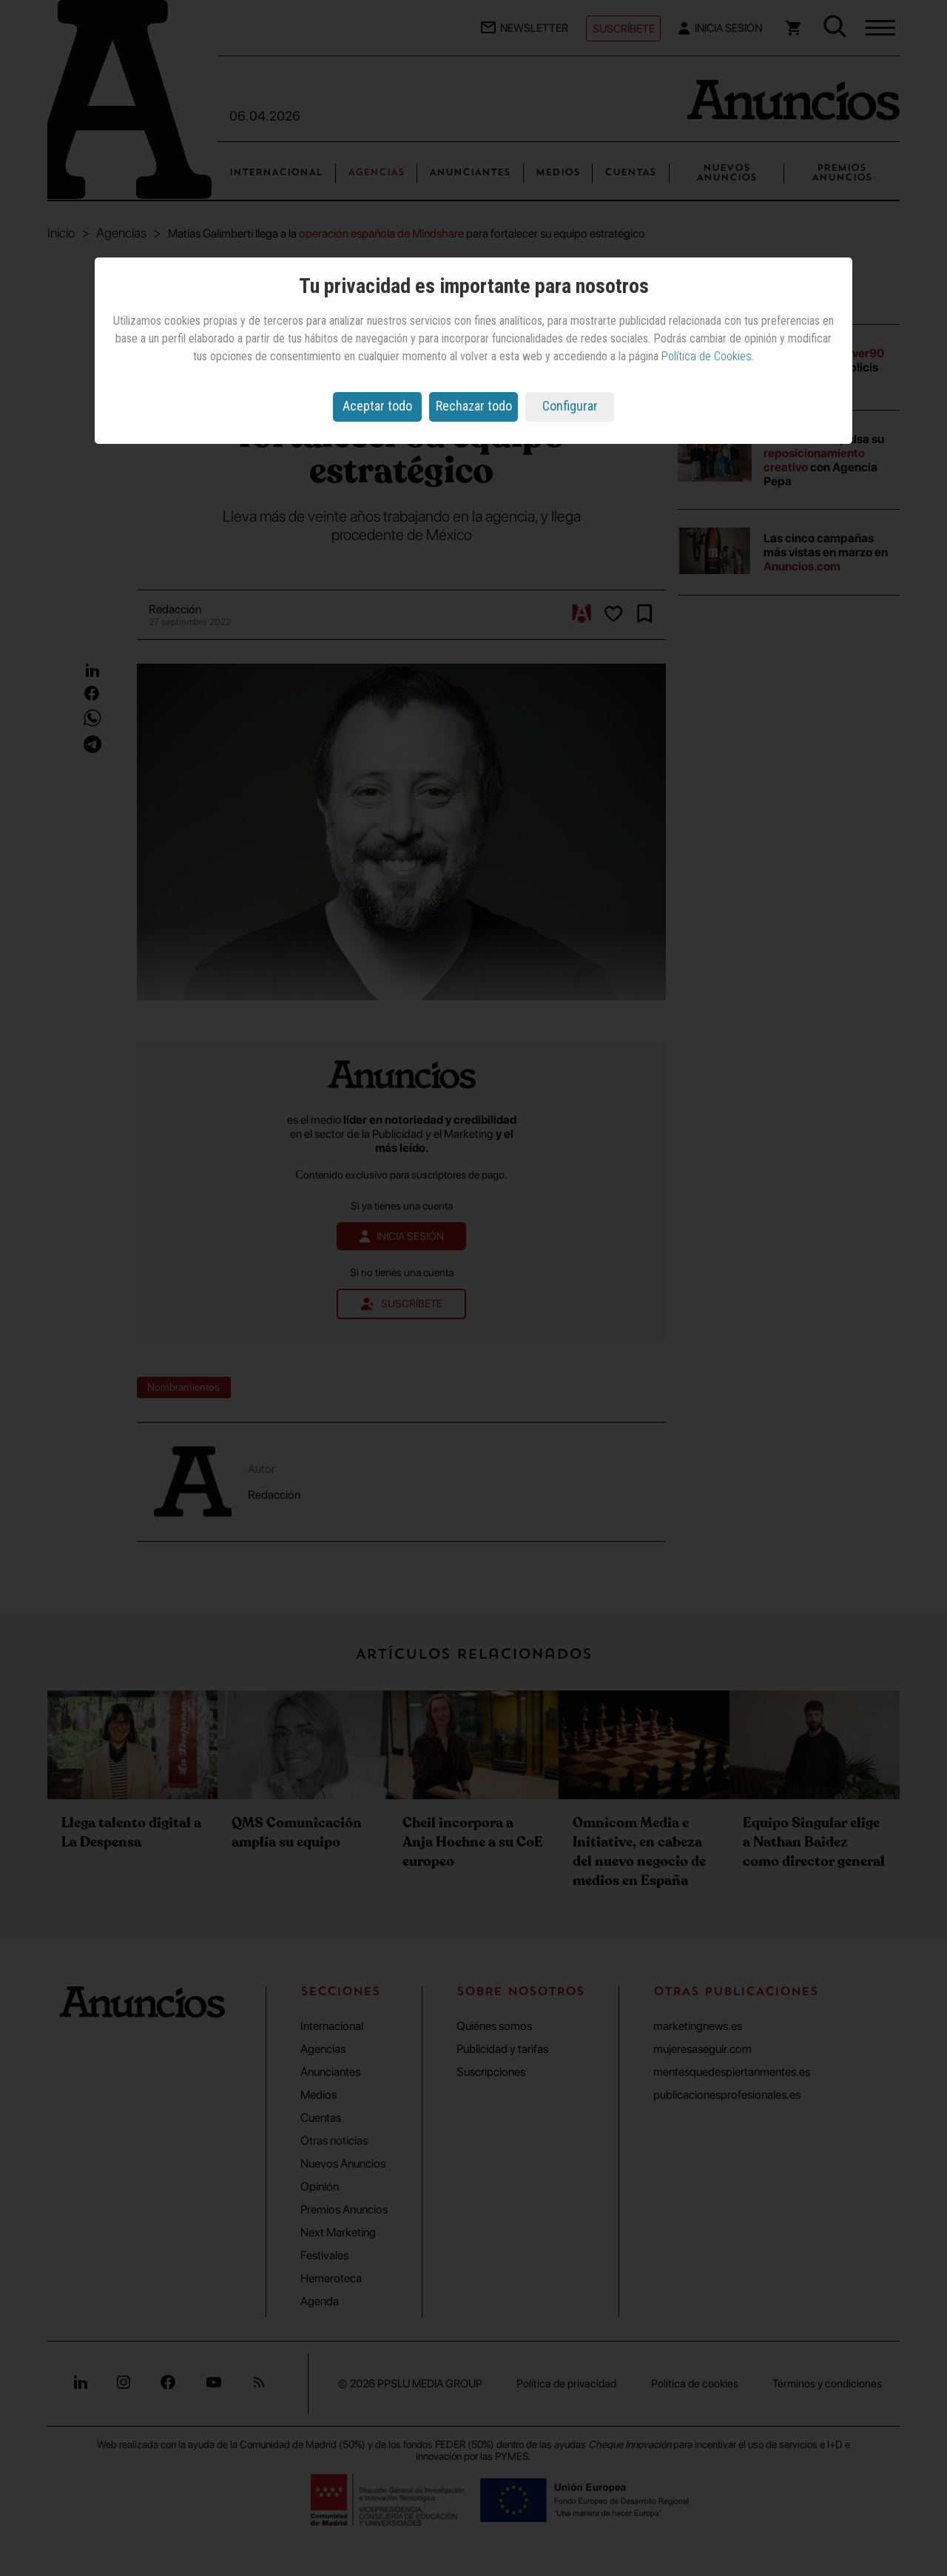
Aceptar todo (377, 406)
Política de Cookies (706, 356)
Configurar (570, 406)
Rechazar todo (474, 406)
